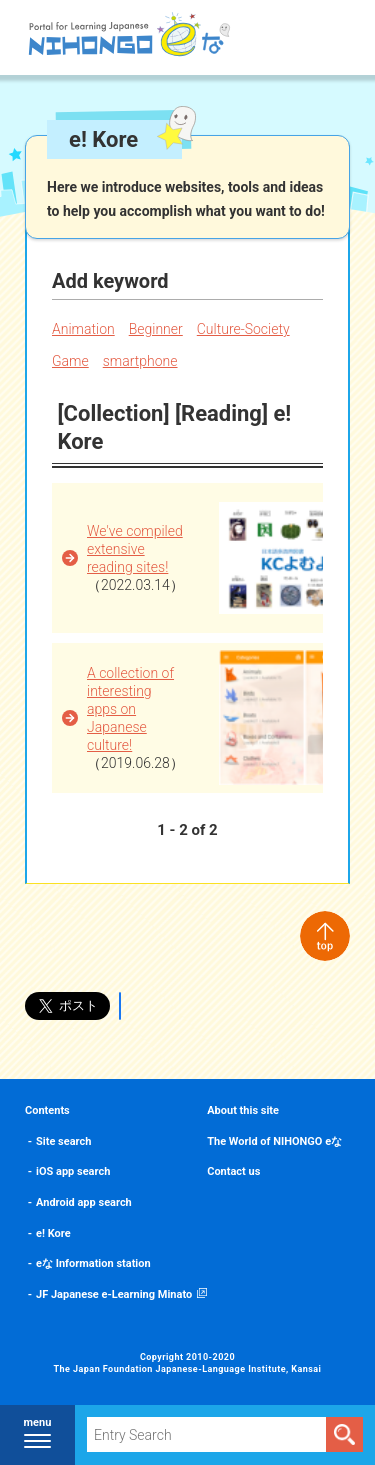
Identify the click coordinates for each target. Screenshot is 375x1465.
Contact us (233, 1171)
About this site (243, 1110)
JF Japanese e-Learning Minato (114, 1294)
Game (70, 361)
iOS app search (73, 1171)
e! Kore (53, 1233)
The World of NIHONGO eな (274, 1141)
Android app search (84, 1202)
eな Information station (93, 1263)
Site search (63, 1141)
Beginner (156, 329)
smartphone (140, 361)
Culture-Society (243, 329)
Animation (83, 329)
